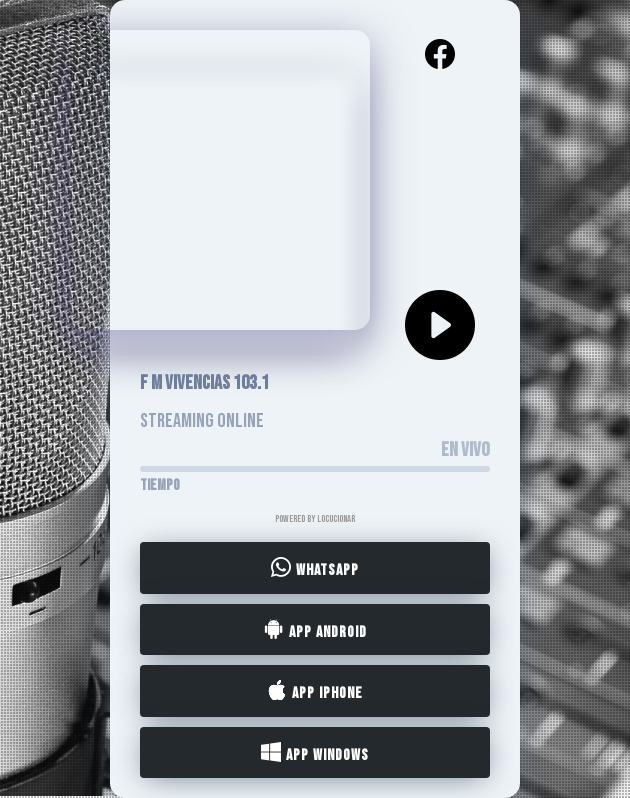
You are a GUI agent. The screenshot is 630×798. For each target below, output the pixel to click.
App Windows (315, 753)
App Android (315, 630)
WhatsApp (315, 569)
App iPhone (315, 692)
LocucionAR (336, 519)
